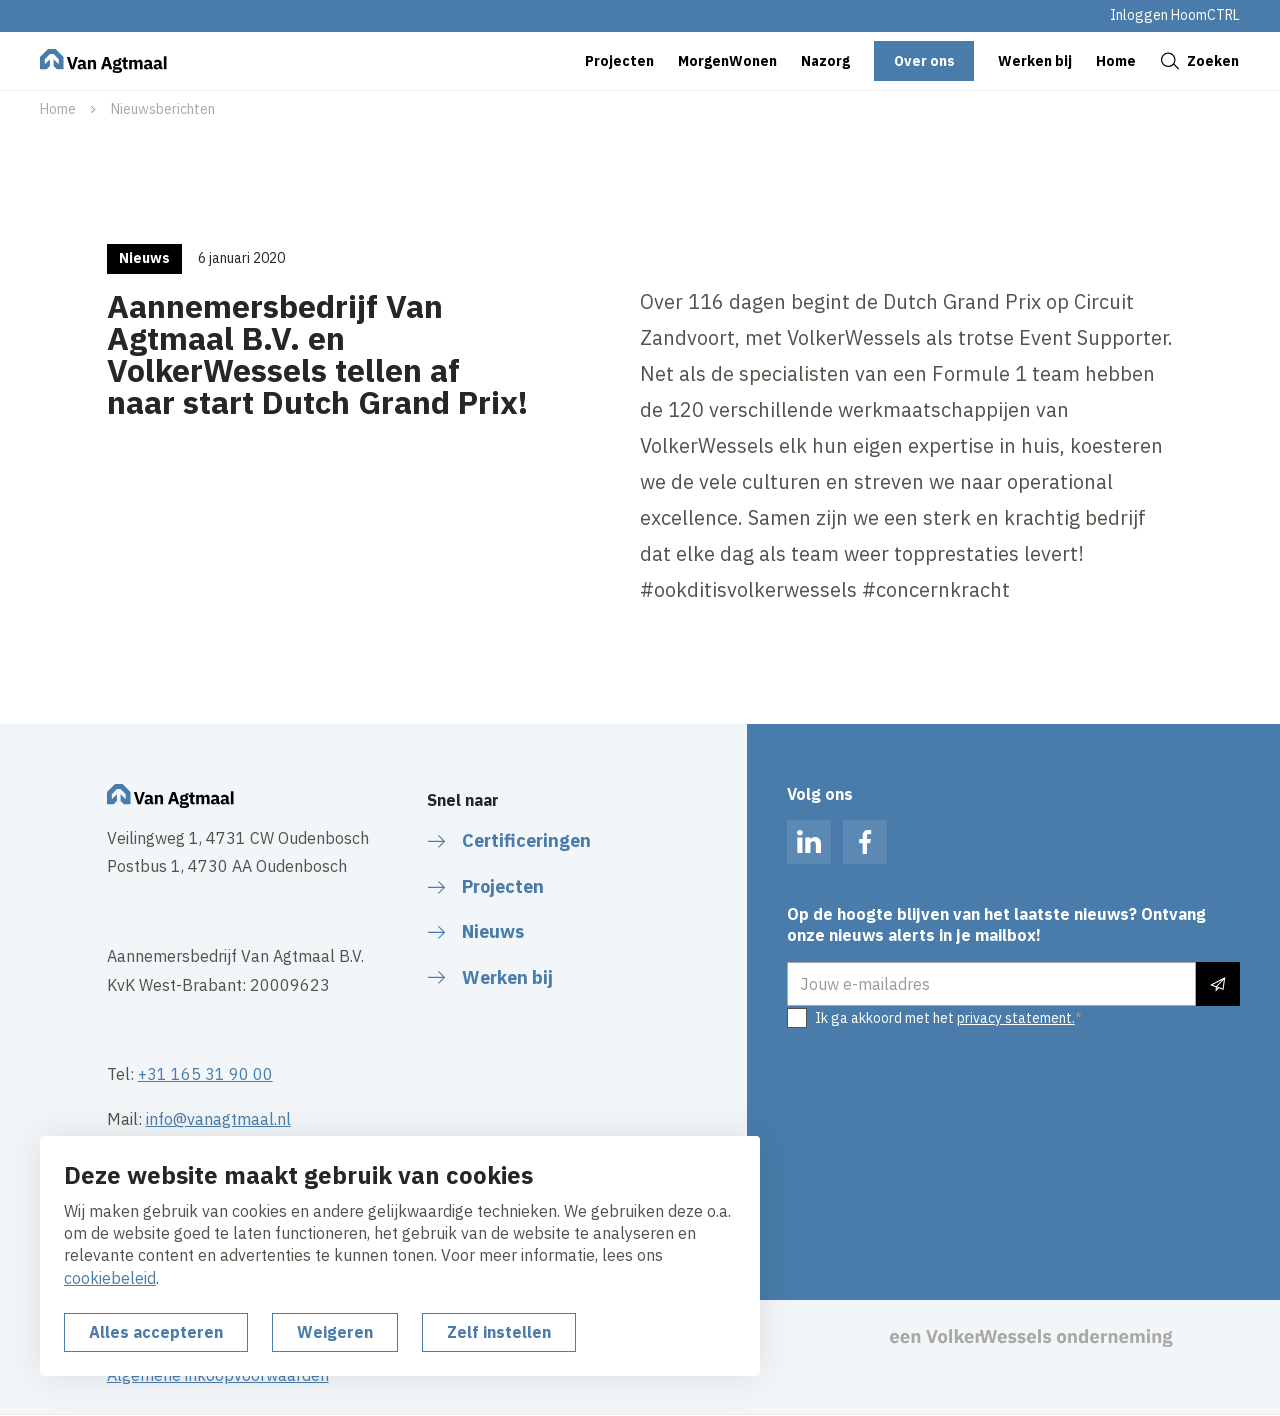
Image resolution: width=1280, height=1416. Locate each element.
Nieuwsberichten (163, 109)
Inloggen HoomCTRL (1175, 15)
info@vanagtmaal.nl (218, 1119)
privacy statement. (1016, 1018)
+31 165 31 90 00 (205, 1074)
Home (58, 109)
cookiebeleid (110, 1278)
